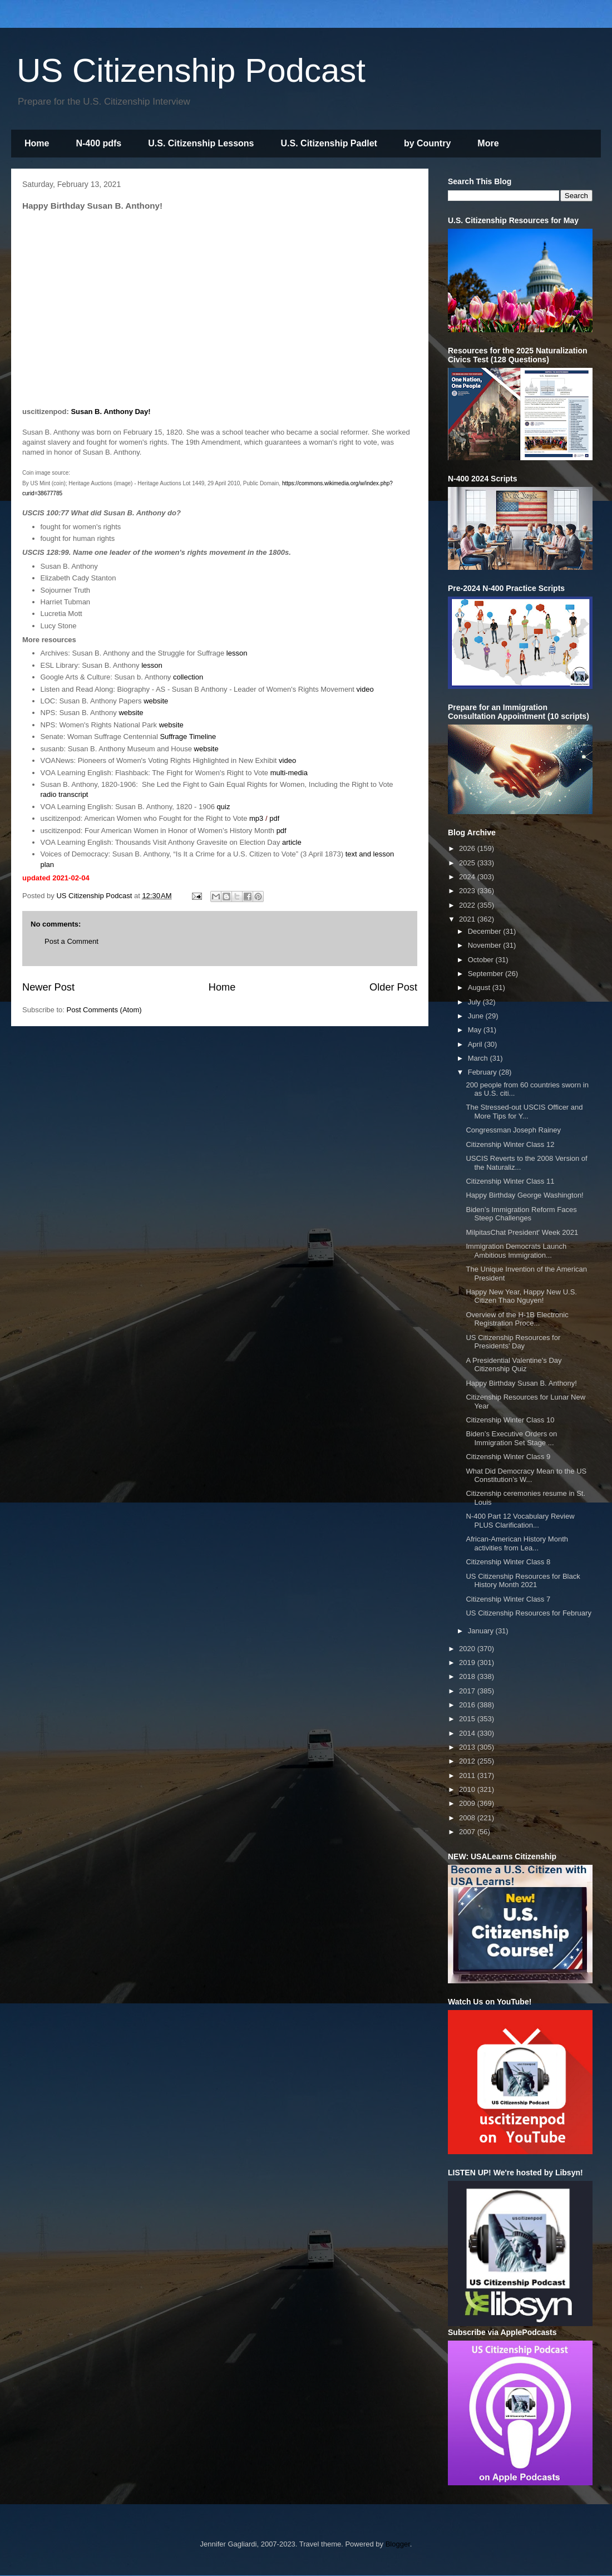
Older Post (393, 987)
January (482, 1631)
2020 (468, 1648)
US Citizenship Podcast (191, 70)
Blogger (398, 2544)
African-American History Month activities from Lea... (517, 1543)
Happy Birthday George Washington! (524, 1195)
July (475, 1002)
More (488, 143)
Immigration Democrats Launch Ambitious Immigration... (516, 1250)
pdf (274, 818)
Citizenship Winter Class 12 (510, 1144)
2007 (468, 1832)
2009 (468, 1803)
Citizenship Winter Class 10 (510, 1420)
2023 (468, 890)
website (156, 701)
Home (36, 143)
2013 (468, 1747)
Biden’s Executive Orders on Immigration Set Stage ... (511, 1438)
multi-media (289, 773)
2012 (468, 1761)
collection (188, 677)
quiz (223, 806)
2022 (468, 905)
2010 (468, 1789)
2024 (468, 877)
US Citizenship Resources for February (528, 1613)
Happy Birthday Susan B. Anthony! (521, 1383)
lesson (237, 653)
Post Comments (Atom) (104, 1010)
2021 (468, 919)
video (365, 689)
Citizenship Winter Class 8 (508, 1562)
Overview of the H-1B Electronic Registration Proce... (517, 1319)
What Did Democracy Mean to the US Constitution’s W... (526, 1475)
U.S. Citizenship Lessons (201, 143)
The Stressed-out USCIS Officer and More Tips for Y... (524, 1111)
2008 (468, 1818)
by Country (427, 143)
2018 (468, 1676)
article (292, 842)
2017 (468, 1691)
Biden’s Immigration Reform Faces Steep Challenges (521, 1214)
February (483, 1072)
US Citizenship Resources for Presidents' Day (513, 1342)
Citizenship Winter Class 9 (508, 1456)
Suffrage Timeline (188, 736)
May (475, 1030)
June (477, 1016)
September (486, 973)
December (486, 931)
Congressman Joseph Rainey (513, 1130)
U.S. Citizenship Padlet (329, 143)
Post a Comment (71, 941)
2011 (468, 1775)
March (479, 1058)
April (476, 1044)
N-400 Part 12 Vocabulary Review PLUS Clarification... (520, 1520)
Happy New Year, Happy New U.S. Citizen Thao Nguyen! (521, 1296)
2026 (468, 848)
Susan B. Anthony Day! (110, 411)
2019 (468, 1662)
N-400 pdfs (98, 143)
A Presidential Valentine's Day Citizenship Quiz (513, 1364)
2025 (468, 863)
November (486, 945)
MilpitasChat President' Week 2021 (522, 1232)
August (480, 987)
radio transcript (64, 794)
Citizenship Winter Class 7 (508, 1599)
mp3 (256, 818)
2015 (468, 1719)
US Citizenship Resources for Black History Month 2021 (523, 1580)
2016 (468, 1705)
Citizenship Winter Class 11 (510, 1181)
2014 (468, 1733)
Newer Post (48, 987)
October (482, 959)
